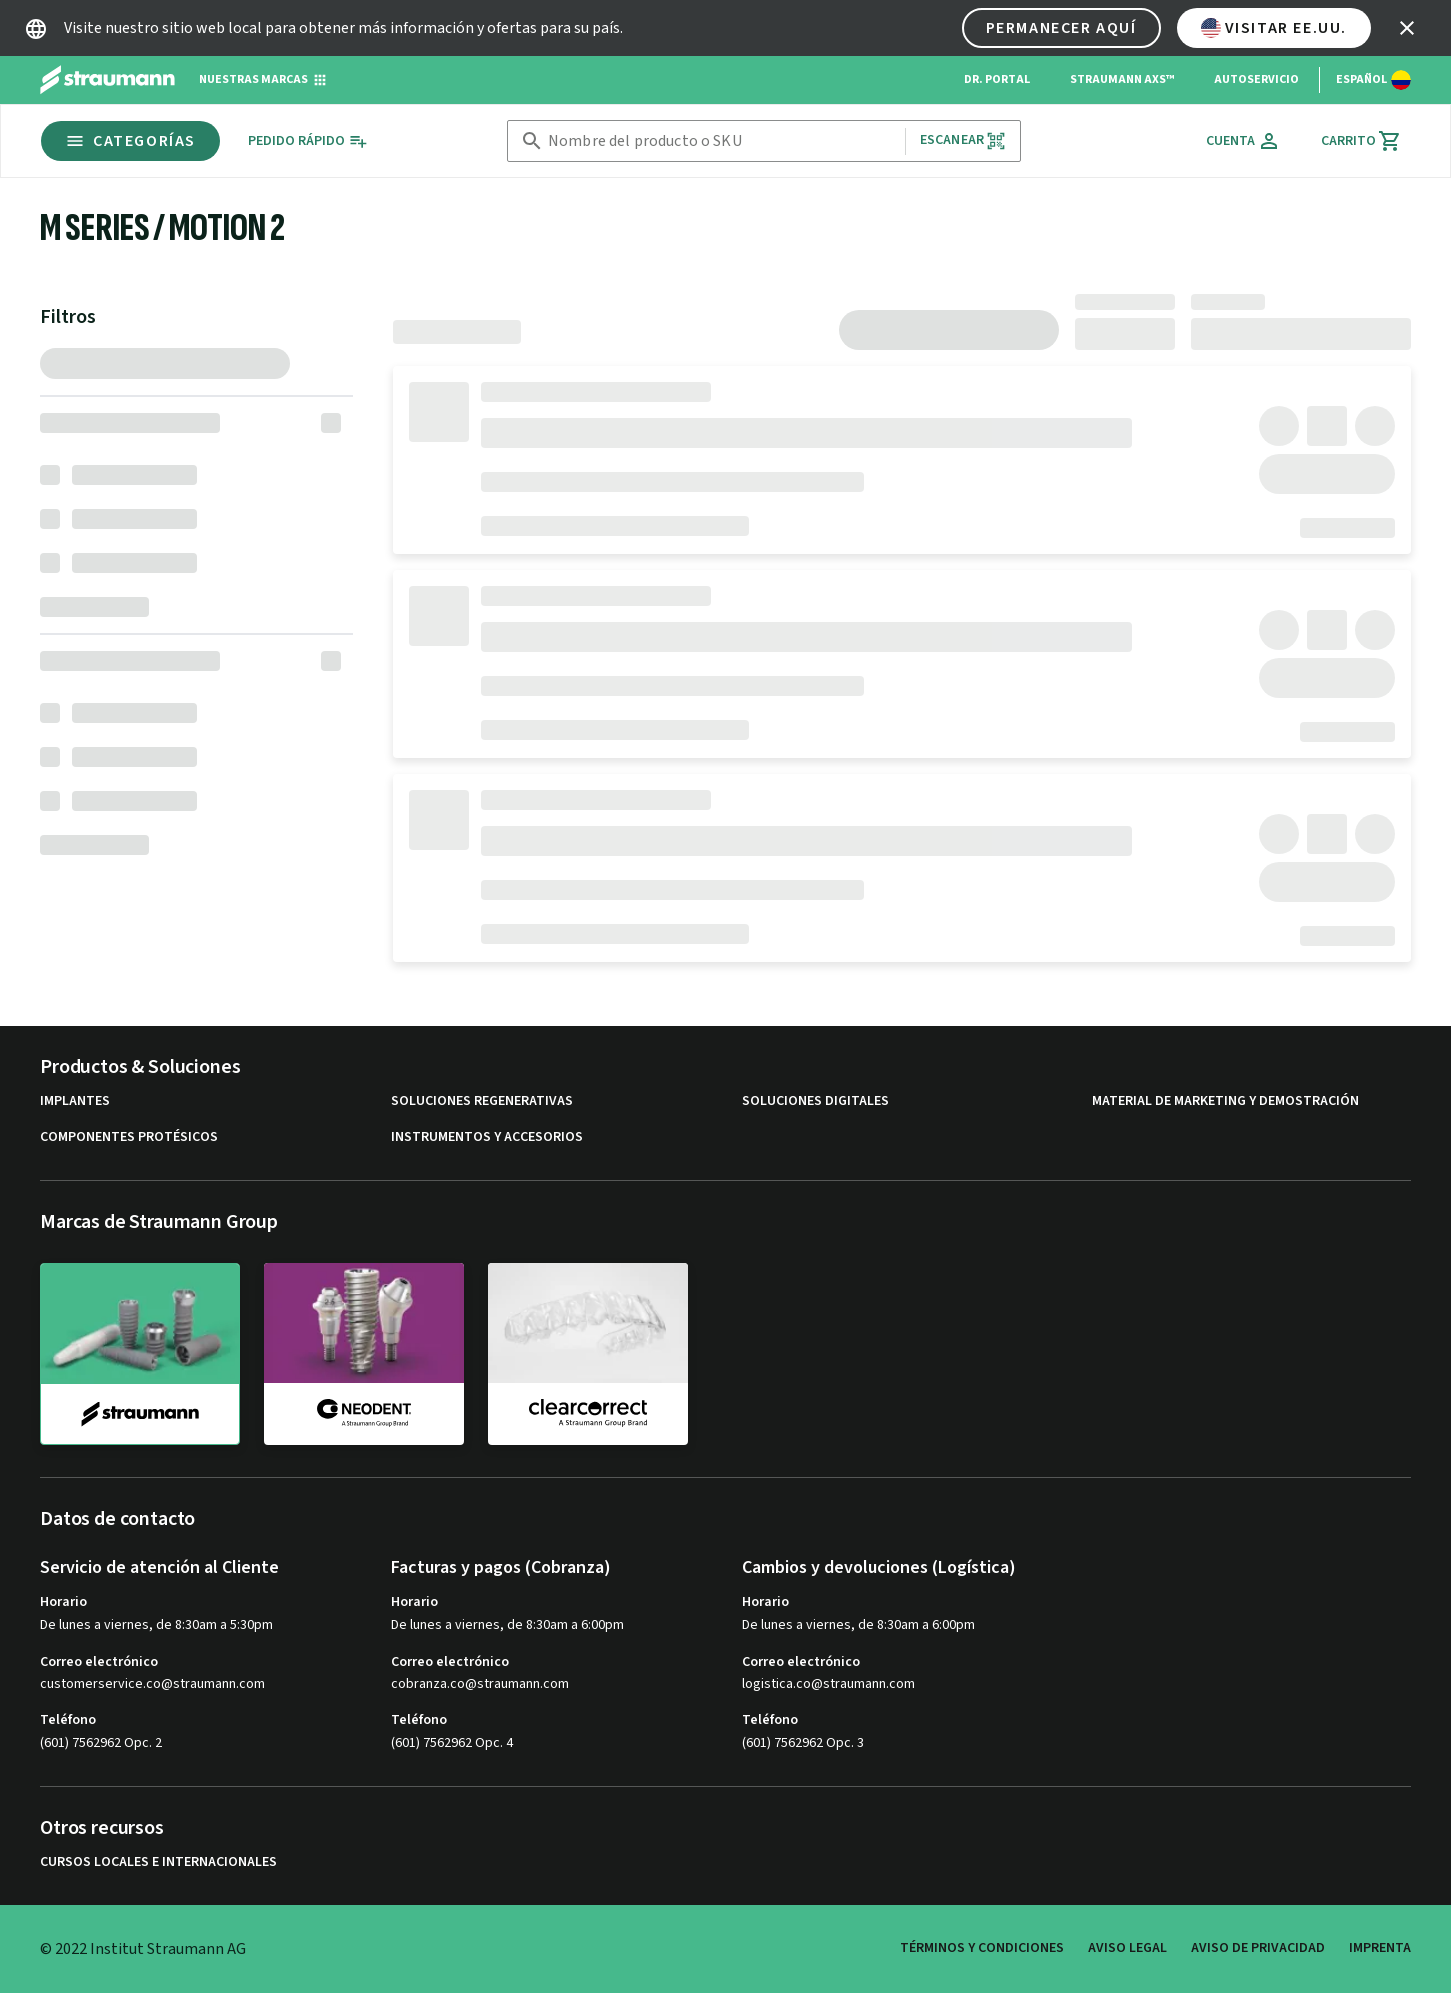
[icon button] (1407, 28)
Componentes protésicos (129, 1137)
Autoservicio (1256, 79)
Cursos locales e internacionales (158, 1862)
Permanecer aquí (1061, 28)
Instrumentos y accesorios (487, 1137)
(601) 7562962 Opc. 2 (101, 1743)
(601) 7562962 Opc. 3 (803, 1743)
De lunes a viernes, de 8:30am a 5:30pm (156, 1625)
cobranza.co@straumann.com (480, 1684)
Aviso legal (1127, 1948)
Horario (63, 1602)
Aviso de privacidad (1258, 1948)
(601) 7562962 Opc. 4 (452, 1743)
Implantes (75, 1101)
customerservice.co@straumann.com (152, 1684)
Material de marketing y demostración (1225, 1101)
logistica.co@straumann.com (828, 1684)
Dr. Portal (997, 79)
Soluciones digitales (815, 1101)
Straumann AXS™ (1122, 79)
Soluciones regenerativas (482, 1101)
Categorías (130, 141)
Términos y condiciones (982, 1948)
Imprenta (1380, 1948)
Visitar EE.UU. (1274, 28)
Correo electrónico (99, 1662)
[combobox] (722, 141)
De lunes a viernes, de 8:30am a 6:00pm (507, 1625)
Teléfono (68, 1720)
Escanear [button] (963, 140)
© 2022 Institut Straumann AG (143, 1949)
